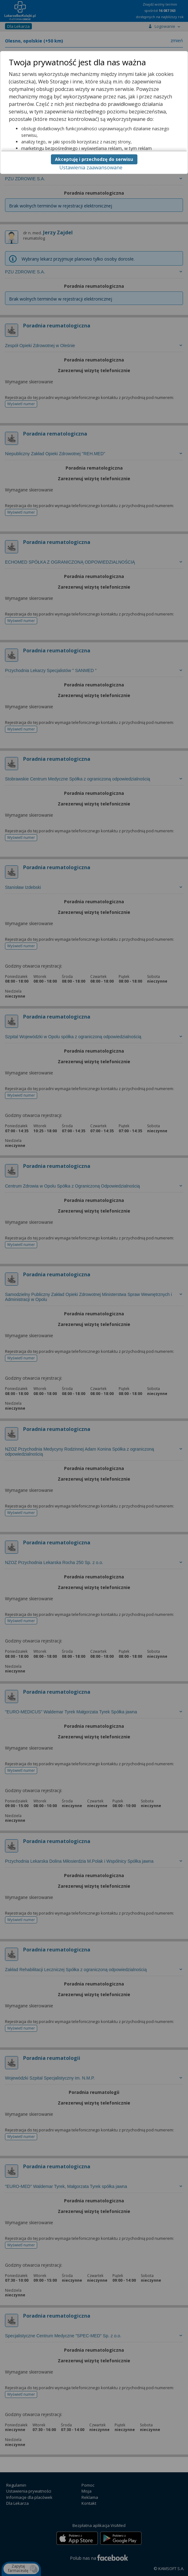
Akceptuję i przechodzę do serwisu (94, 159)
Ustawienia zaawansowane (90, 167)
